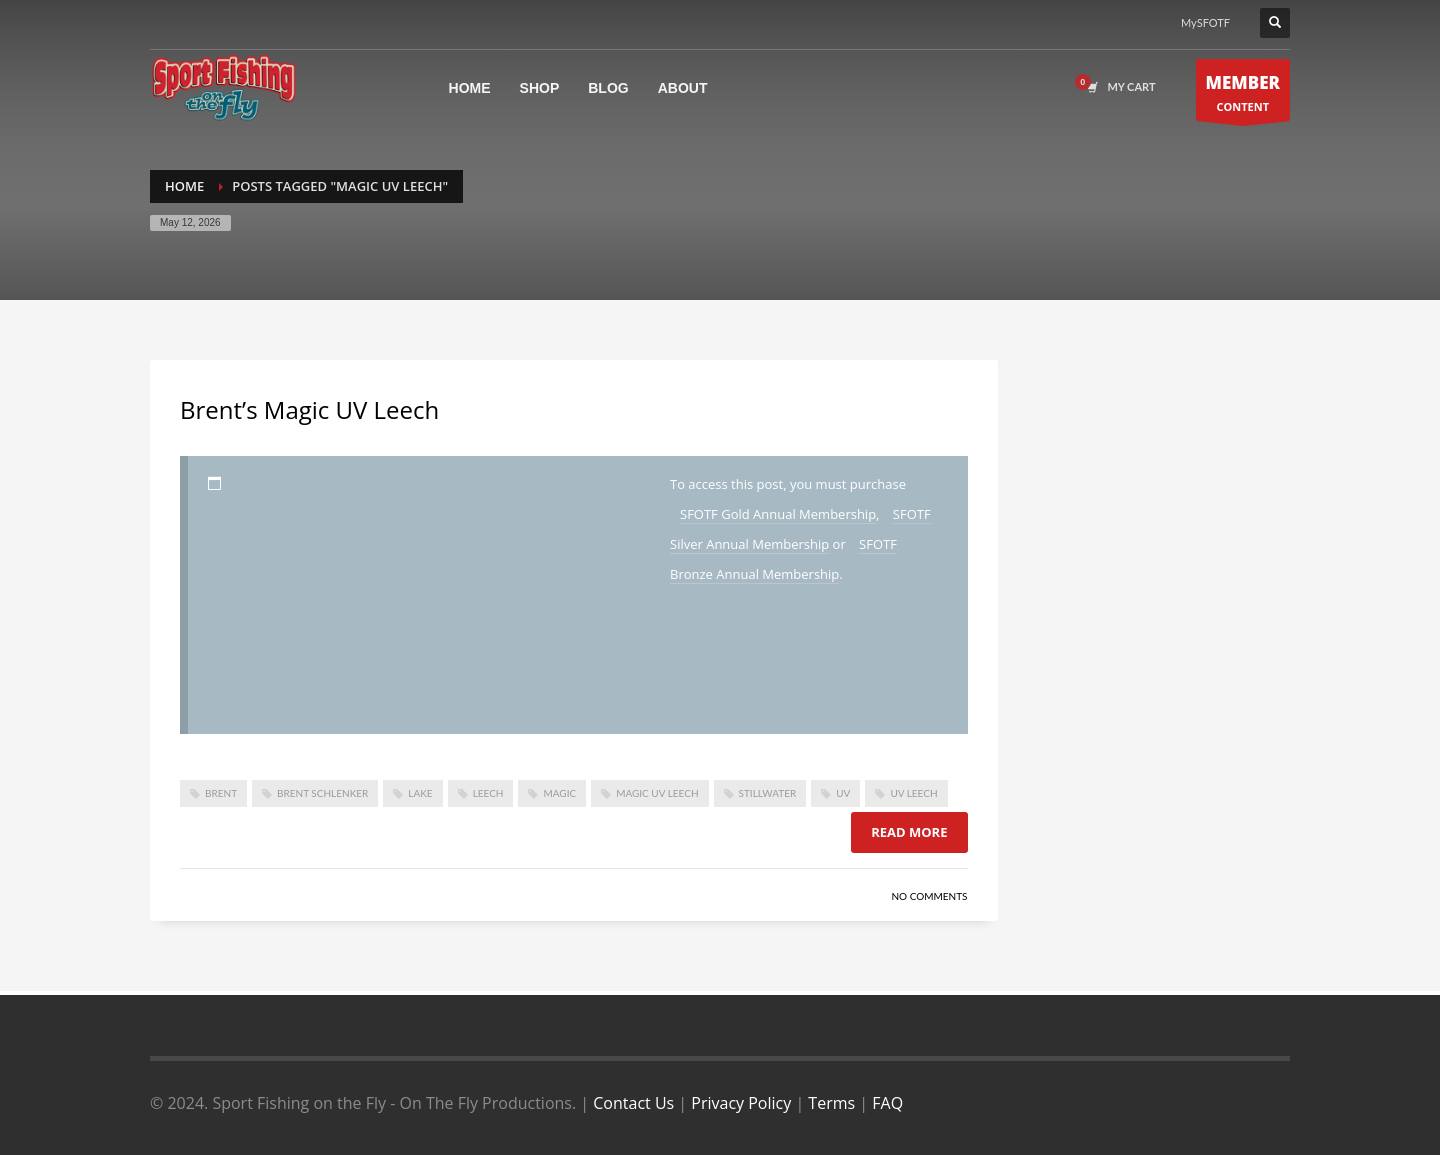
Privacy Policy (741, 1103)
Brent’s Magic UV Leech (309, 409)
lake (420, 793)
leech (488, 793)
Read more (909, 832)
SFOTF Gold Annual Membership (778, 514)
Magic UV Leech (657, 793)
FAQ (887, 1103)
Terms (831, 1103)
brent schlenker (322, 793)
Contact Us (633, 1103)
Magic (559, 793)
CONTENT (1243, 95)
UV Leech (913, 793)
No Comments (929, 896)
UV (843, 793)
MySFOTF (1205, 22)
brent (221, 793)
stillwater (768, 793)
